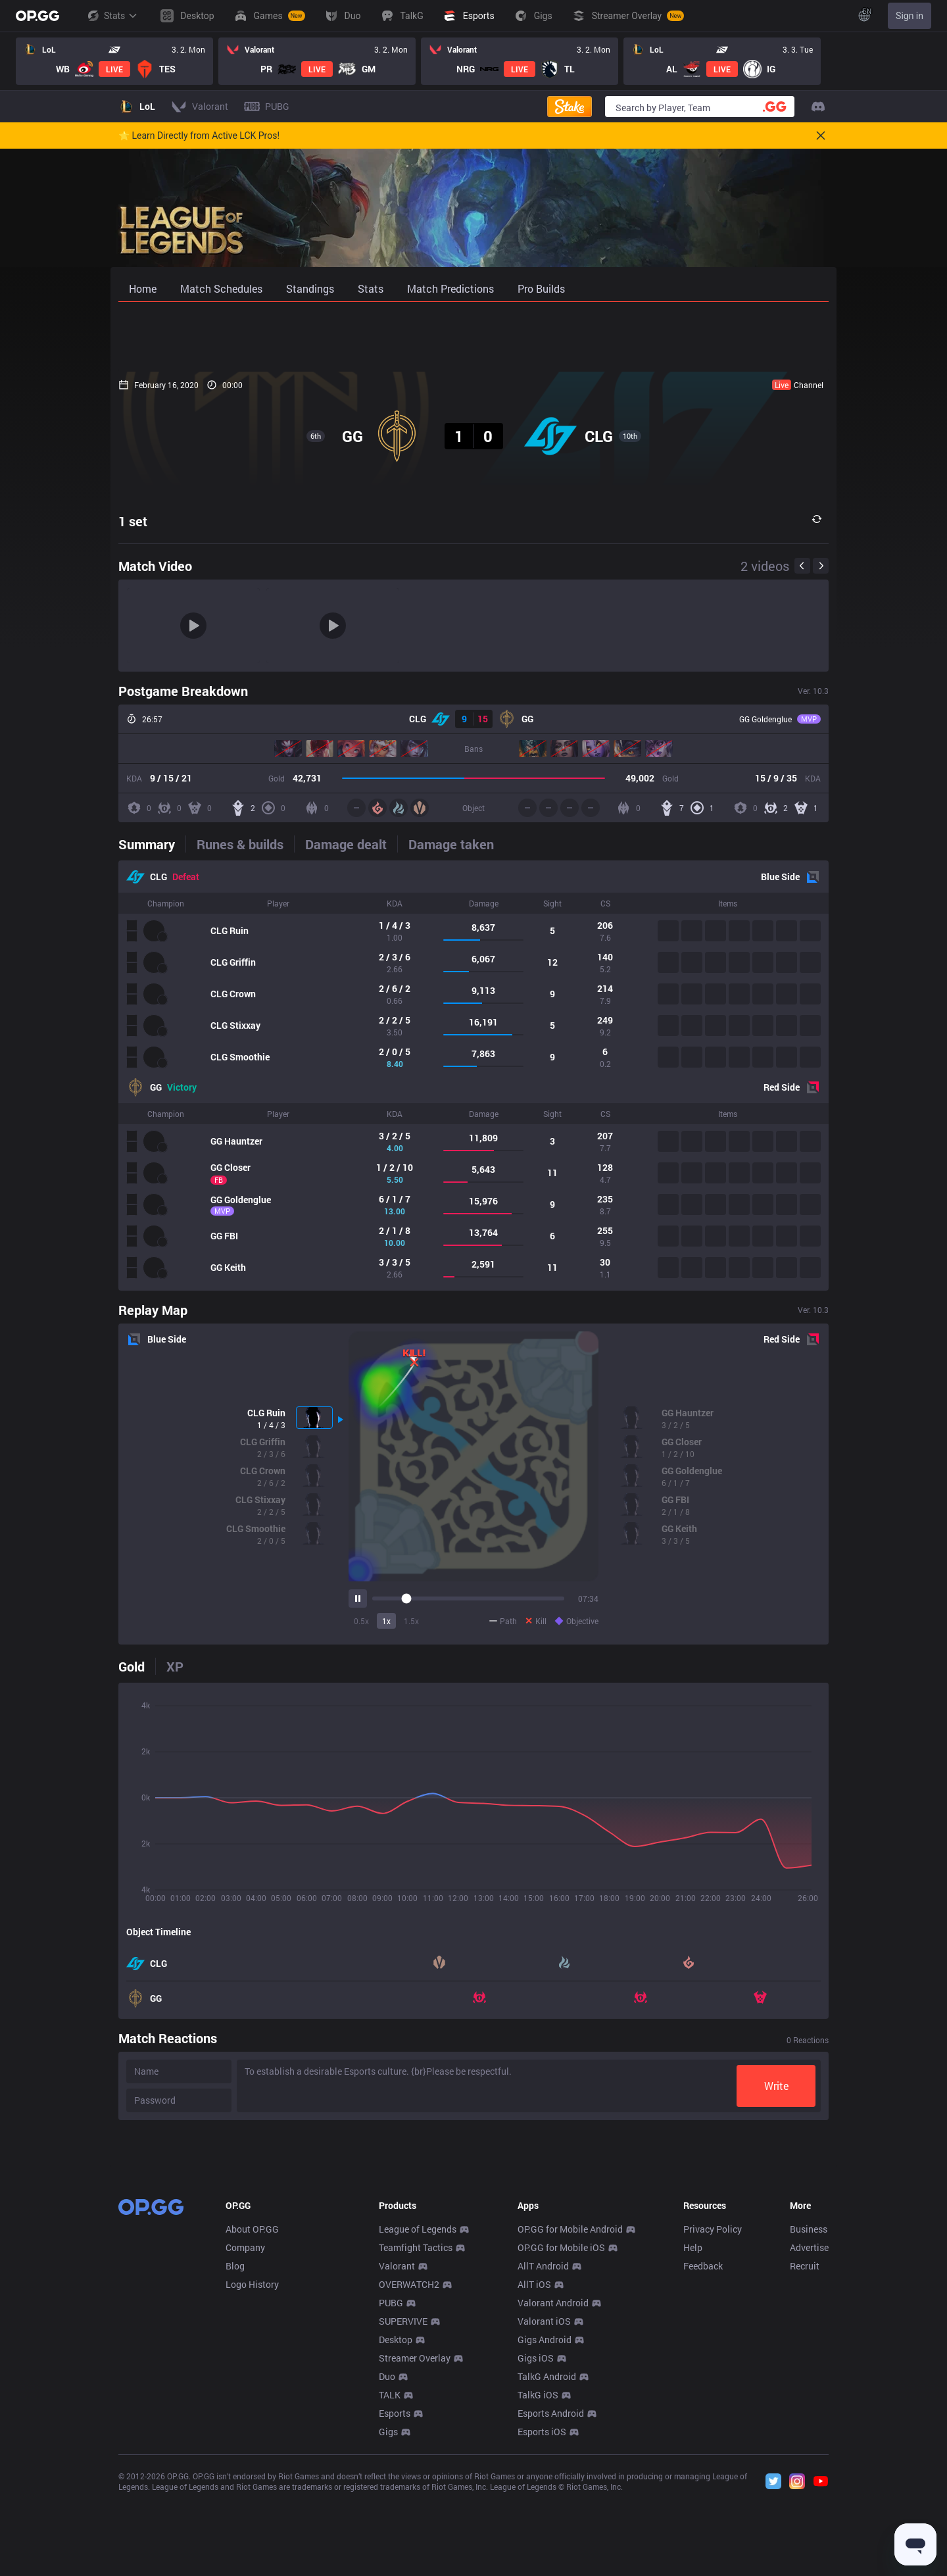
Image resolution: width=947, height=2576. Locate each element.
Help (692, 2442)
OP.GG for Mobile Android (570, 2423)
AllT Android (543, 2460)
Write (776, 2086)
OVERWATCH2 (409, 2479)
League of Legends (417, 2423)
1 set (132, 521)
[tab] (151, 844)
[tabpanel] (473, 1075)
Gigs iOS (536, 2552)
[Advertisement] (473, 336)
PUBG (391, 2497)
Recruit (804, 2460)
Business (808, 2423)
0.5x (361, 1621)
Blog (235, 2460)
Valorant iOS (544, 2516)
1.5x (411, 1621)
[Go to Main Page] (37, 16)
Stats (111, 16)
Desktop (395, 2534)
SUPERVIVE (403, 2516)
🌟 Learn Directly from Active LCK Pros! (198, 135)
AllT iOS (534, 2479)
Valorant (397, 2460)
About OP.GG (252, 2423)
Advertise (809, 2442)
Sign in (909, 16)
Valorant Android (553, 2497)
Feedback (703, 2460)
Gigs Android (544, 2534)
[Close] (821, 135)
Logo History (252, 2479)
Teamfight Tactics (415, 2442)
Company (245, 2442)
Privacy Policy (712, 2423)
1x (386, 1621)
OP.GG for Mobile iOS (561, 2442)
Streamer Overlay (414, 2552)
